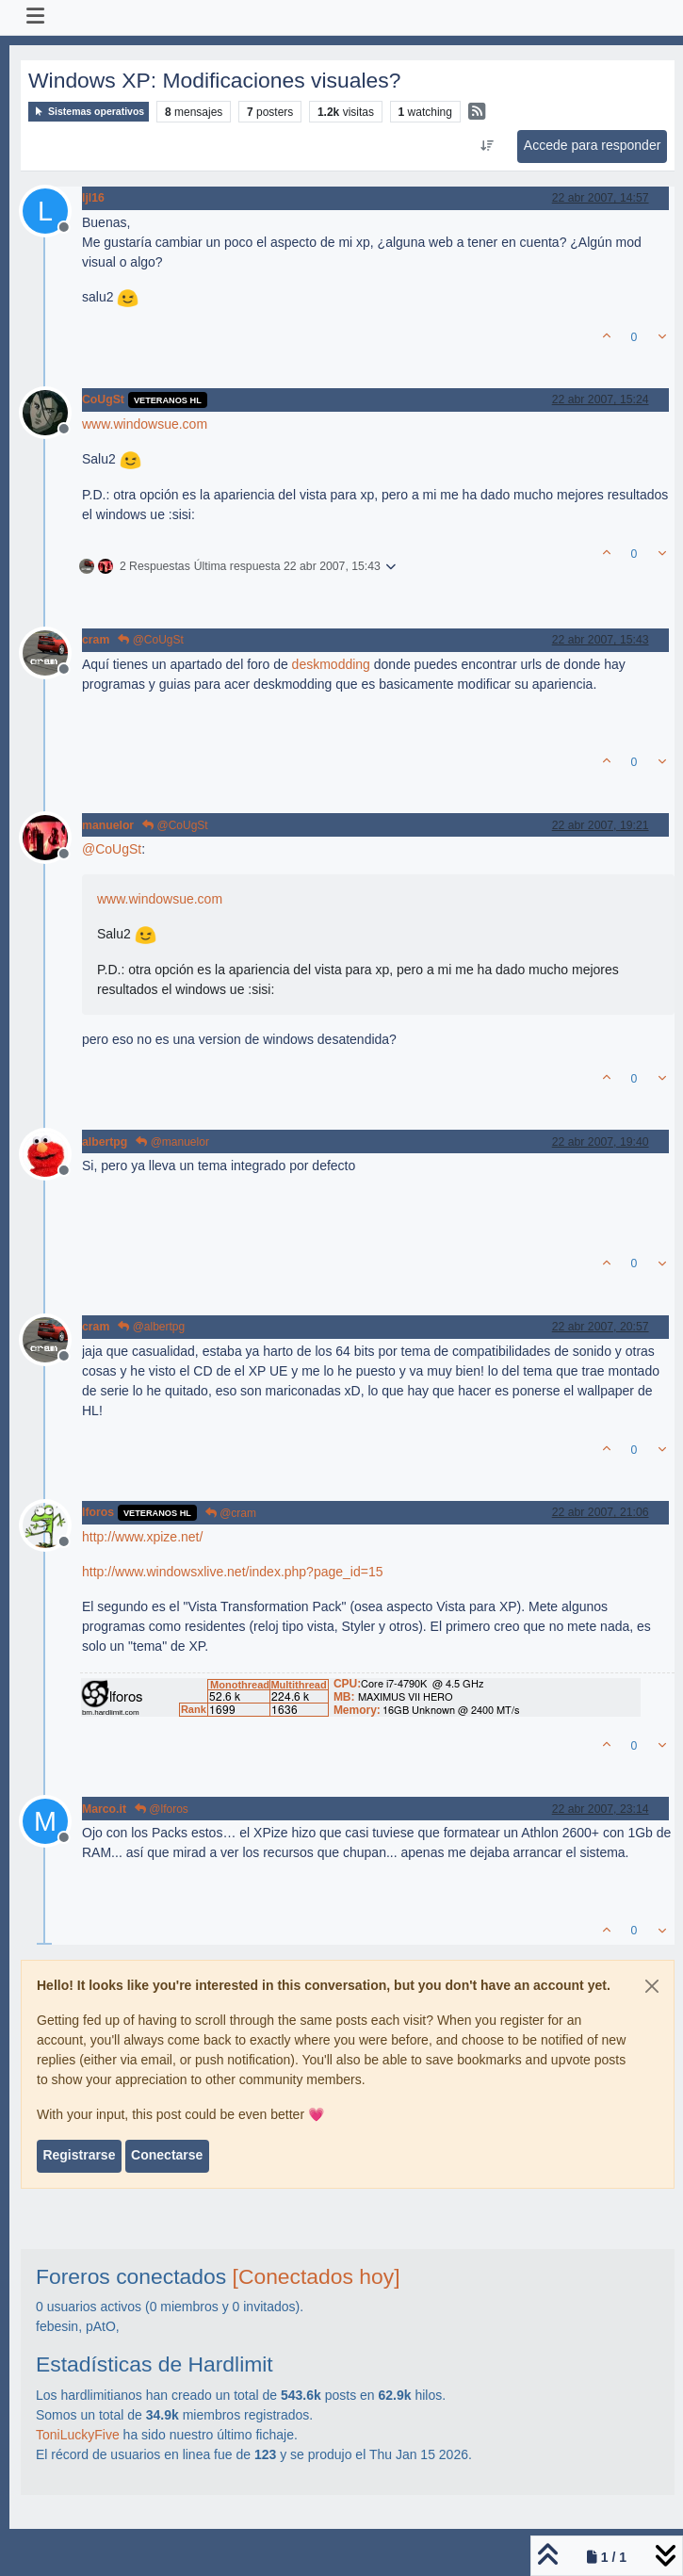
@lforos (161, 1809)
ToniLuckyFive (78, 2434)
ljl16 (93, 197)
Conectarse (167, 2154)
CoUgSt (103, 399)
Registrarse (78, 2154)
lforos (98, 1512)
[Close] (652, 1986)
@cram (230, 1513)
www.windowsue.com (144, 424)
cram (95, 639)
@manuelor (172, 1142)
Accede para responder (592, 145)
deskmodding (331, 664)
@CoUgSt (151, 639)
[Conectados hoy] (316, 2276)
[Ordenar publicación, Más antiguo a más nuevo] (486, 146)
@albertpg (151, 1326)
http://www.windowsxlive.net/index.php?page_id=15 (232, 1571)
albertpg (104, 1142)
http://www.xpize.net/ (142, 1536)
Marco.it (104, 1809)
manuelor (108, 825)
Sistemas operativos (88, 112)
